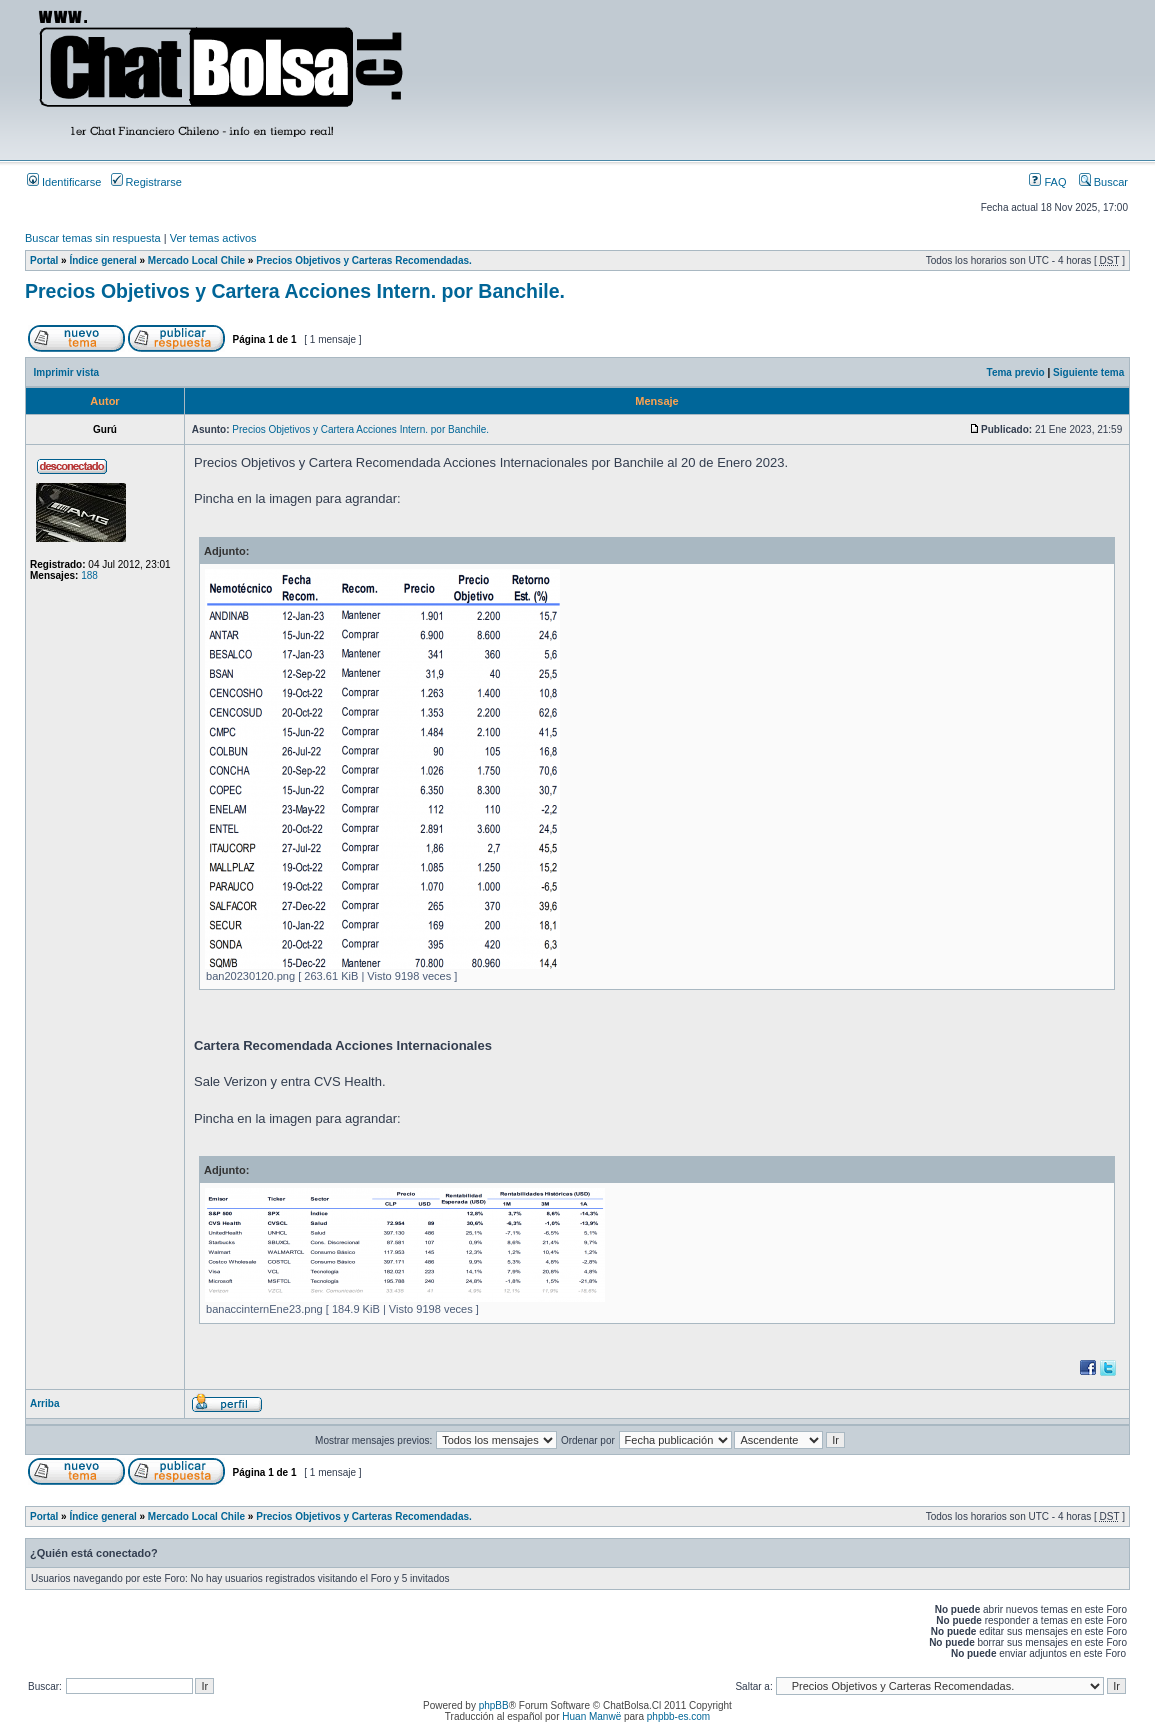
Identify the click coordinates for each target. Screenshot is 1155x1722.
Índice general (102, 260)
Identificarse (64, 182)
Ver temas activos (213, 238)
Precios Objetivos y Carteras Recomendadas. (364, 260)
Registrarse (146, 182)
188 (89, 575)
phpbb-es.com (678, 1716)
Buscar (1103, 182)
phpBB (494, 1705)
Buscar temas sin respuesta (93, 238)
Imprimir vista (67, 372)
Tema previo (1016, 372)
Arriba (44, 1403)
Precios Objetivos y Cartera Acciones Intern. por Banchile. (295, 291)
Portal (44, 260)
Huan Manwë (591, 1716)
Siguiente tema (1088, 372)
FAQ (1047, 182)
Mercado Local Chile (196, 260)
